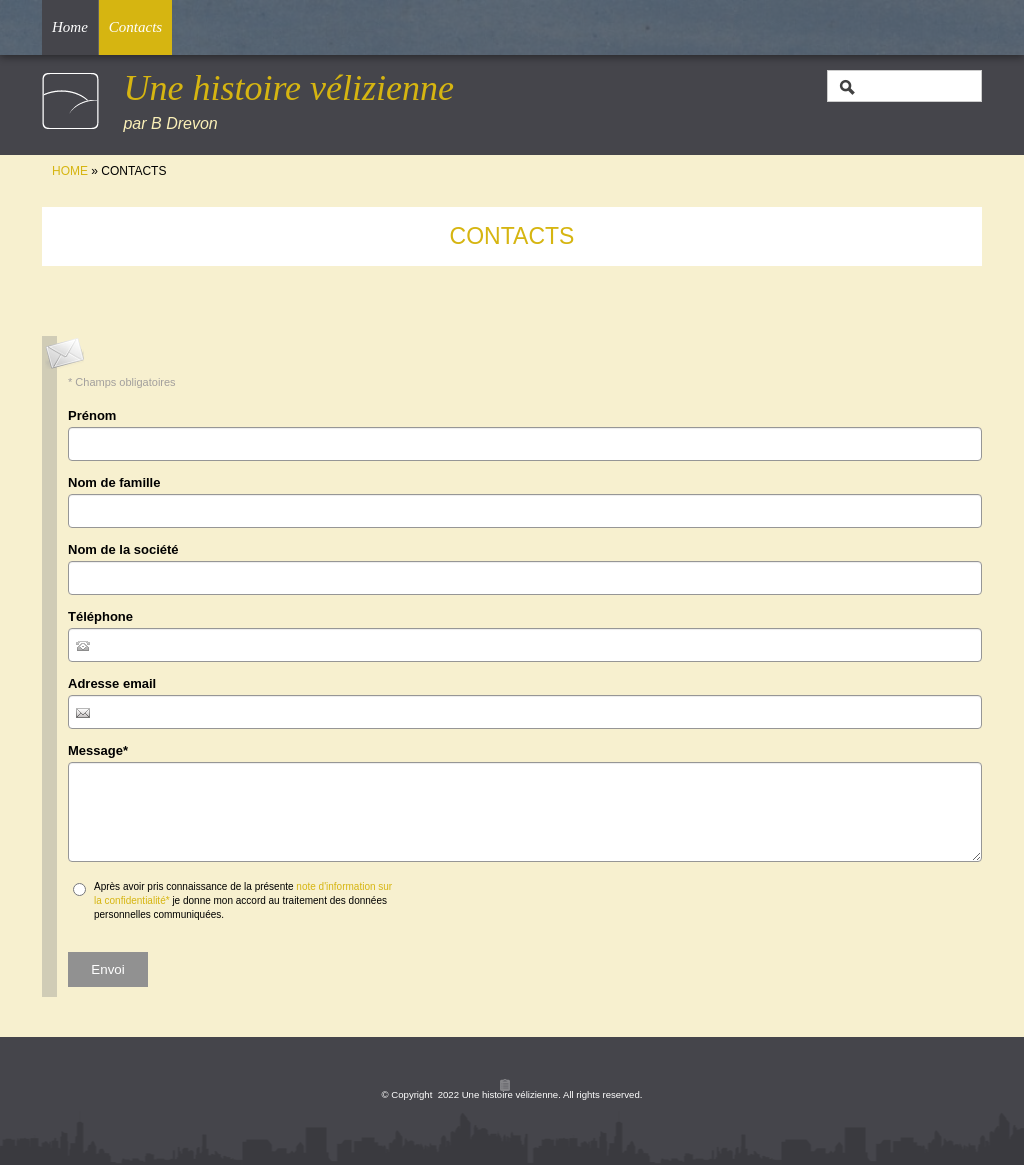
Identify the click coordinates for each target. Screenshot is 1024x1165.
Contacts (135, 27)
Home (70, 27)
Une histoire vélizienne (288, 88)
